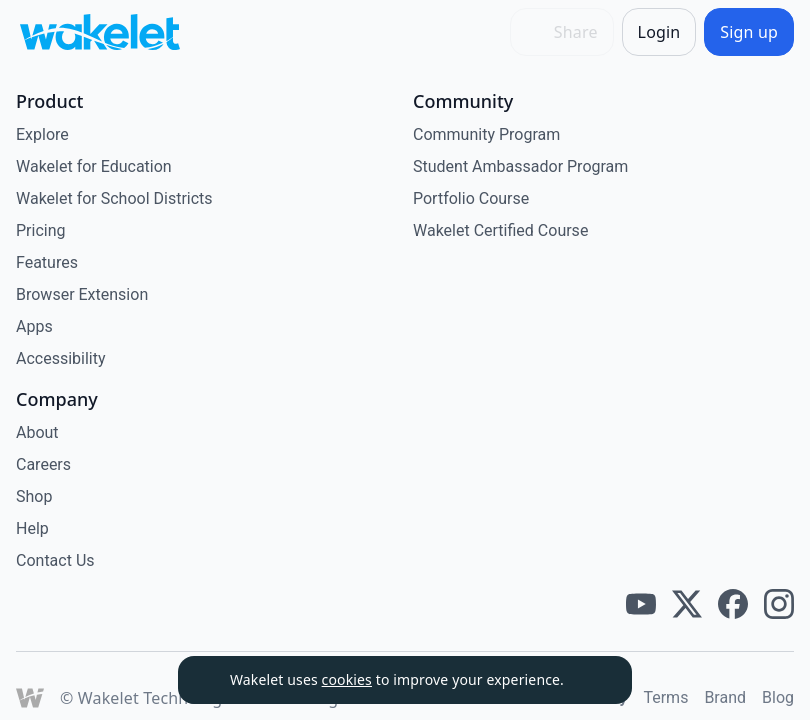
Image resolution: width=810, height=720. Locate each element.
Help (32, 528)
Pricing (41, 230)
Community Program (486, 134)
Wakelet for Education (94, 166)
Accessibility (61, 358)
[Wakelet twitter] (687, 604)
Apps (34, 326)
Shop (34, 496)
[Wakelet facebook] (733, 604)
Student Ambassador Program (520, 166)
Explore (42, 134)
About (37, 432)
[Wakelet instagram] (779, 604)
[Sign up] (749, 32)
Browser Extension (82, 294)
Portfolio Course (471, 198)
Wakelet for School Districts (114, 198)
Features (47, 262)
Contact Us (55, 560)
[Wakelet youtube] (641, 604)
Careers (43, 464)
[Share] (562, 32)
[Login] (659, 32)
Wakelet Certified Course (500, 230)
